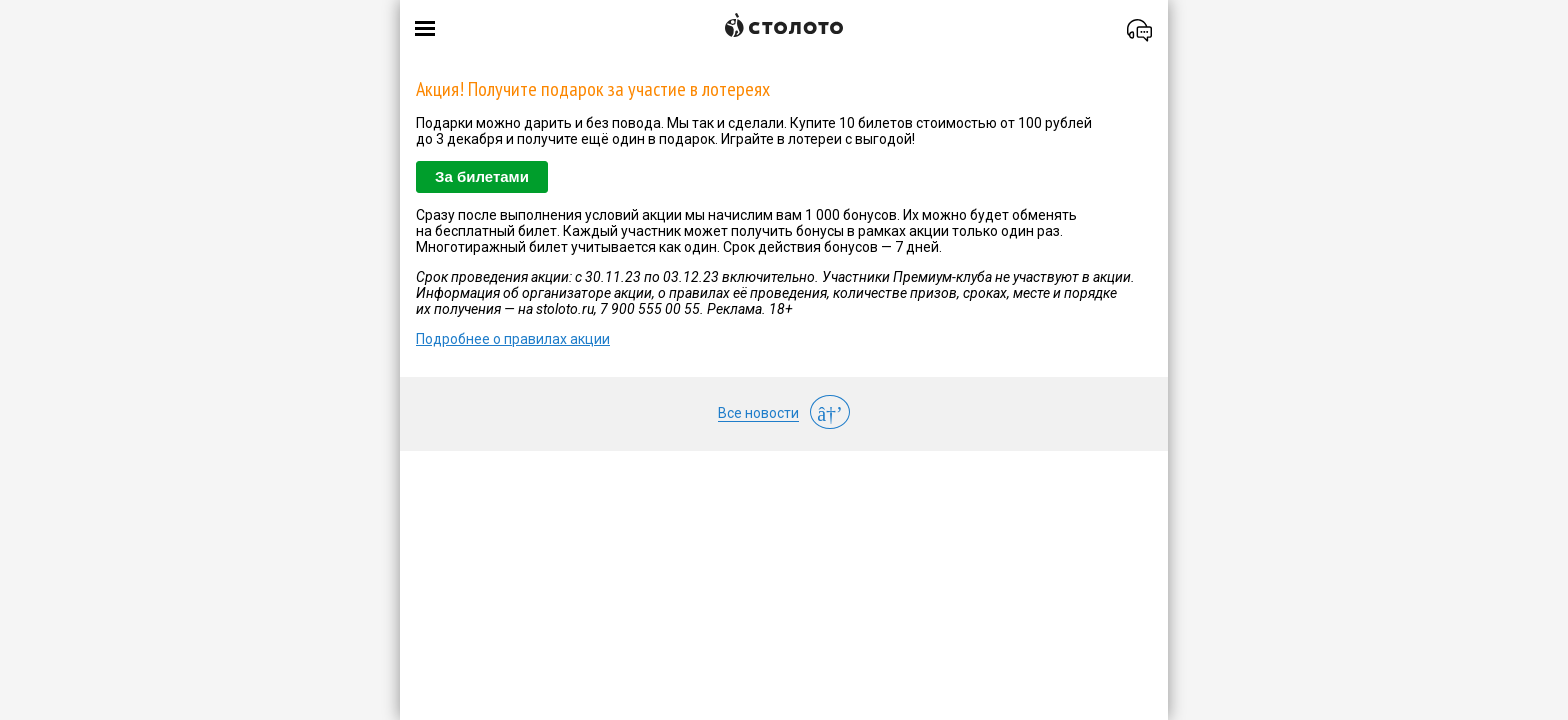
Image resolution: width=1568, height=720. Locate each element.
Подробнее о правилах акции (513, 339)
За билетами (482, 176)
